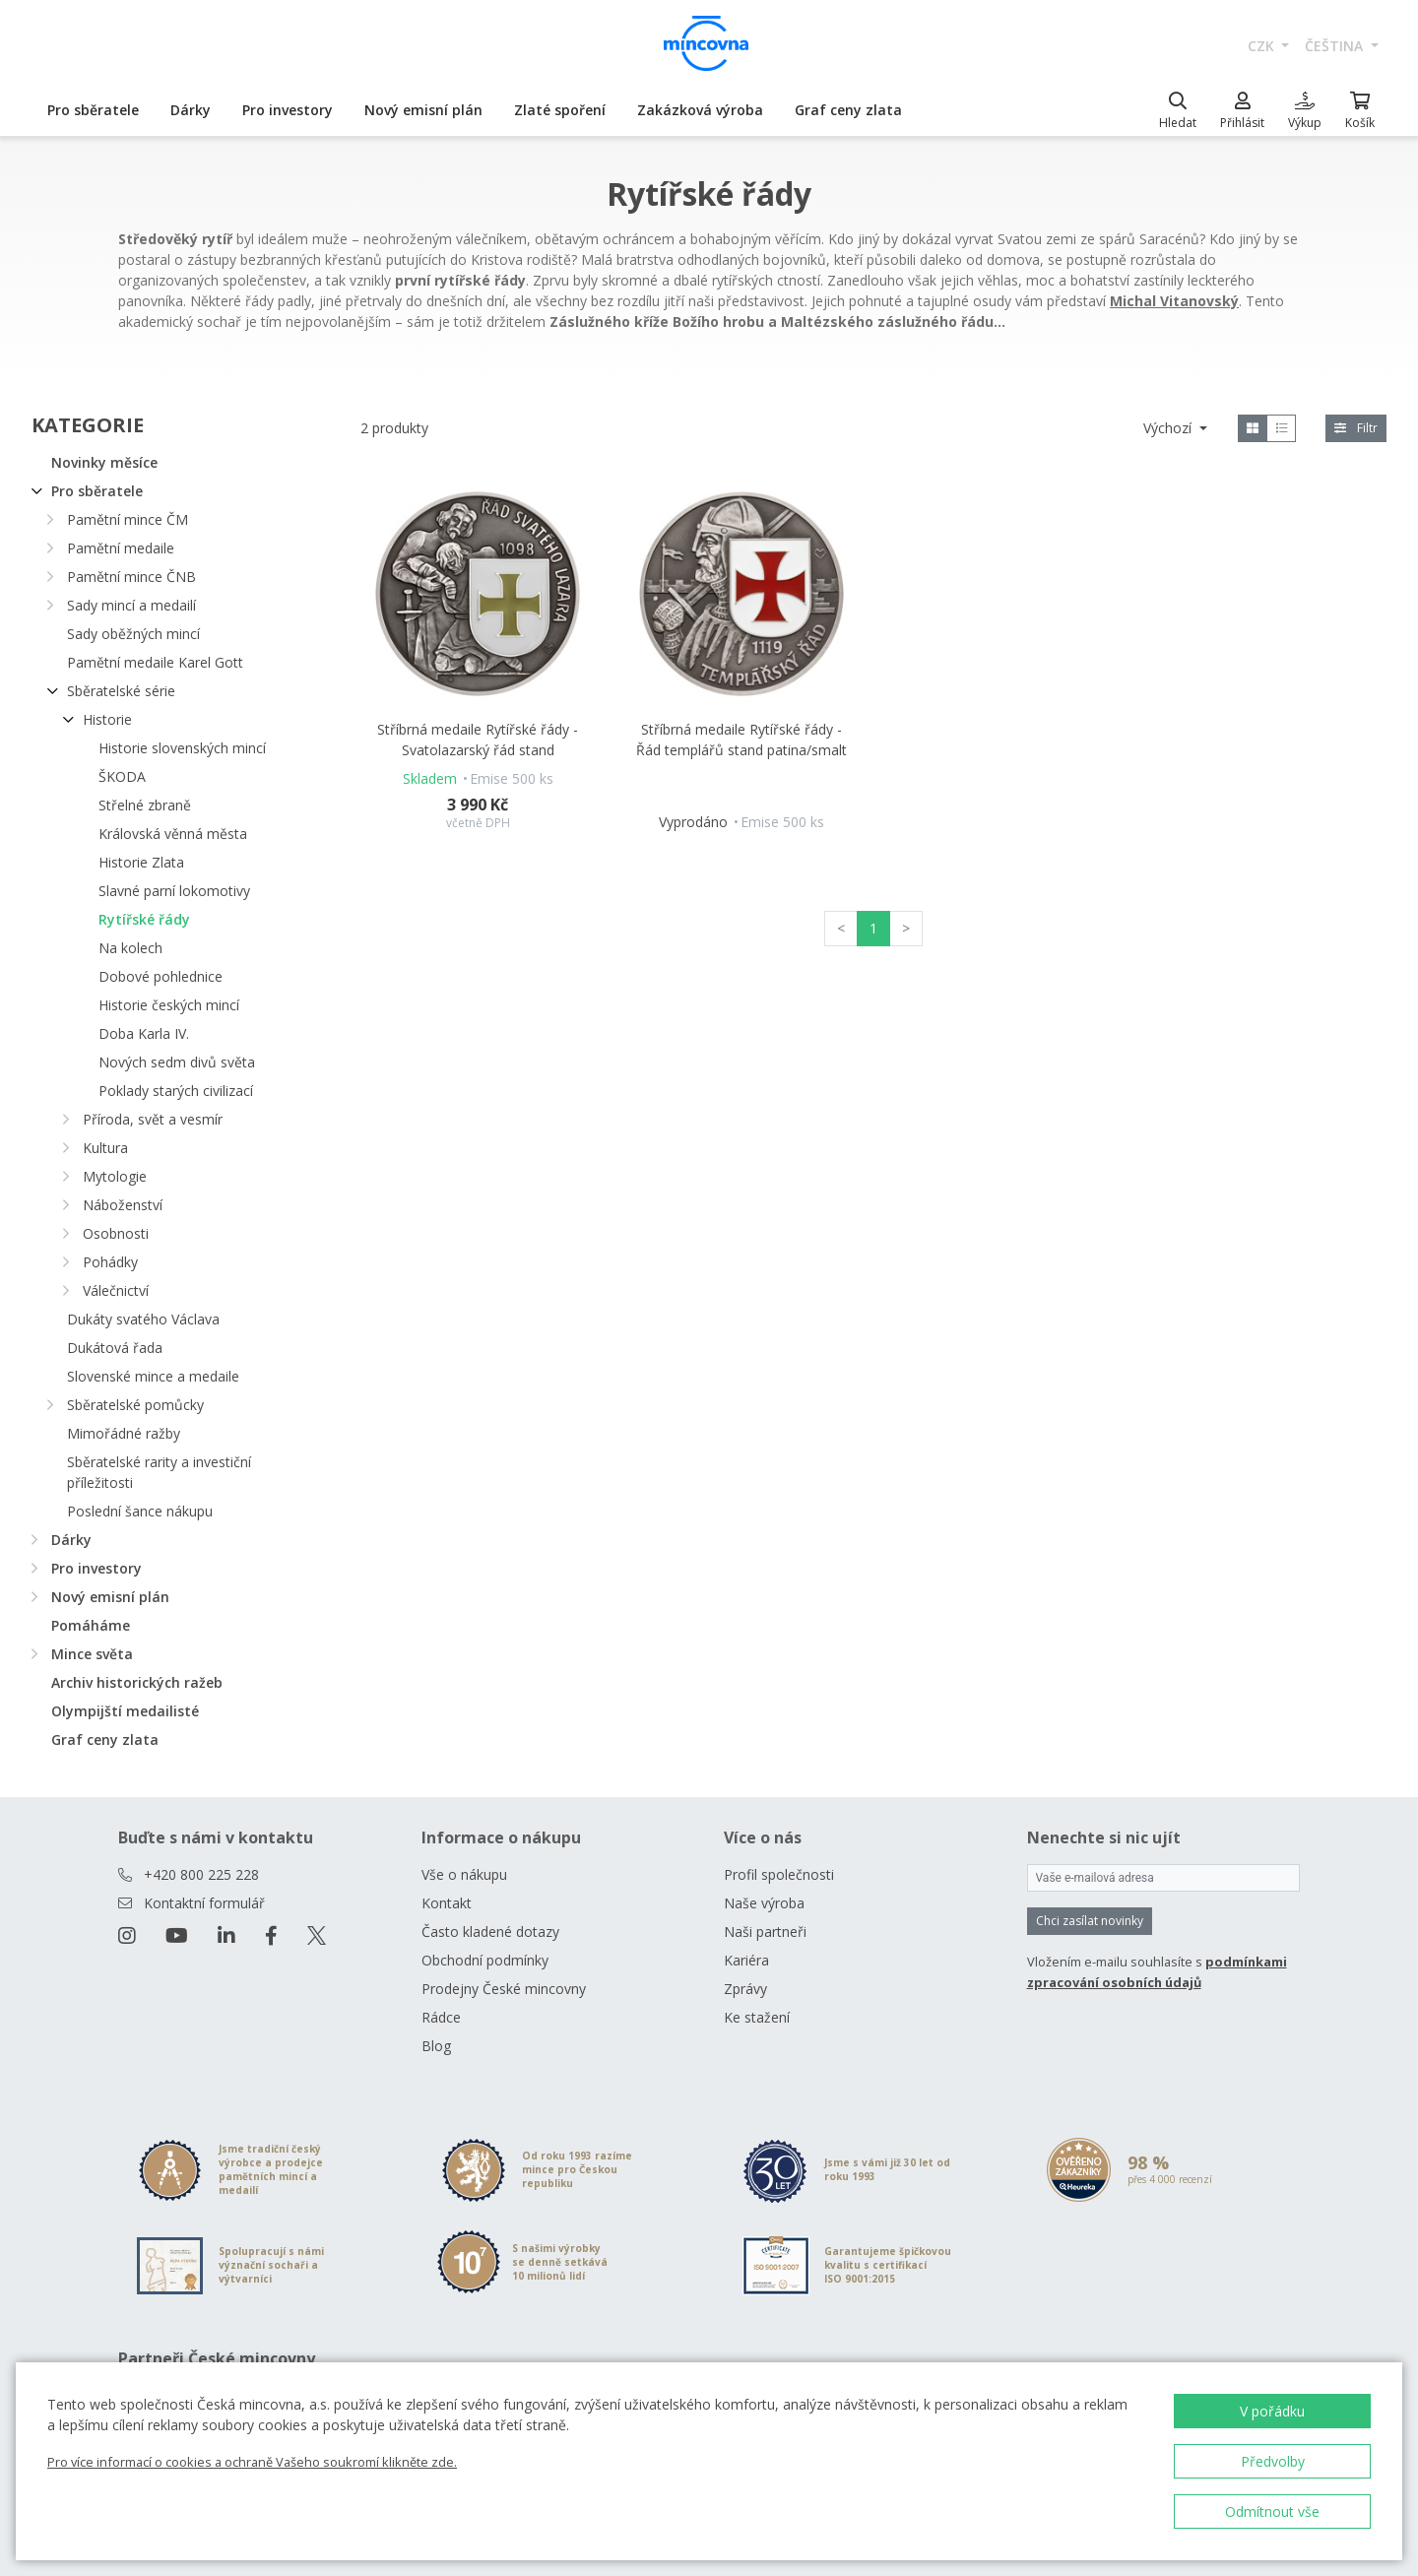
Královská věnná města (172, 833)
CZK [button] (1263, 45)
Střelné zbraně (144, 805)
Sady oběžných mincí (133, 633)
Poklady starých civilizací (175, 1090)
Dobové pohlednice (160, 976)
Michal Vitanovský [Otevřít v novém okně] (1174, 300)
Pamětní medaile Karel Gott (155, 662)
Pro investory (287, 109)
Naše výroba (764, 1903)
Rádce (441, 2017)
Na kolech (130, 947)
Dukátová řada (114, 1347)
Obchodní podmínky (484, 1960)
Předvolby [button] (1273, 2461)
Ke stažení (757, 2017)
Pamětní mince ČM (127, 519)
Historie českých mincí (168, 1005)
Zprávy (745, 1988)
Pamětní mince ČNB (131, 576)
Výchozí (1169, 428)
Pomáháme (90, 1625)
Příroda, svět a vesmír (153, 1119)
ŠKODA (122, 776)
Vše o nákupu (464, 1874)
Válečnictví (116, 1290)
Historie (107, 719)
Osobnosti (116, 1233)
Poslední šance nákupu (140, 1511)
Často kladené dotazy (490, 1931)
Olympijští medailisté (125, 1711)
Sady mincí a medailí (131, 605)
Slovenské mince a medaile (153, 1376)
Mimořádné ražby (123, 1433)
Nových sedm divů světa (176, 1062)
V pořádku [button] (1272, 2411)
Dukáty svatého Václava (143, 1319)
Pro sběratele (93, 109)
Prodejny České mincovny (503, 1988)
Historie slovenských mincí (182, 748)
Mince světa (92, 1653)
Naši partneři (765, 1931)
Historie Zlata (141, 862)
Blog (436, 2045)
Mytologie (115, 1176)
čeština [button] (1336, 45)
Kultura (105, 1147)
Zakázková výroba (700, 109)
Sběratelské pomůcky (135, 1404)
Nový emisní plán (423, 109)
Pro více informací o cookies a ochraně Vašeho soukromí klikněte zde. (252, 2462)
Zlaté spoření (560, 109)
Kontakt (446, 1903)
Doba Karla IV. (143, 1033)
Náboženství (122, 1204)
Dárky (190, 109)
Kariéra (746, 1960)
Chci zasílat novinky (1089, 1920)
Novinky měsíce (104, 462)
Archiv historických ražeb (137, 1682)
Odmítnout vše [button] (1272, 2511)
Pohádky (110, 1262)
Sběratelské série (121, 690)
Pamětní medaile (120, 548)
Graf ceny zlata (848, 109)
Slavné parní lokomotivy (174, 890)
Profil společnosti (779, 1874)
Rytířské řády (144, 919)
